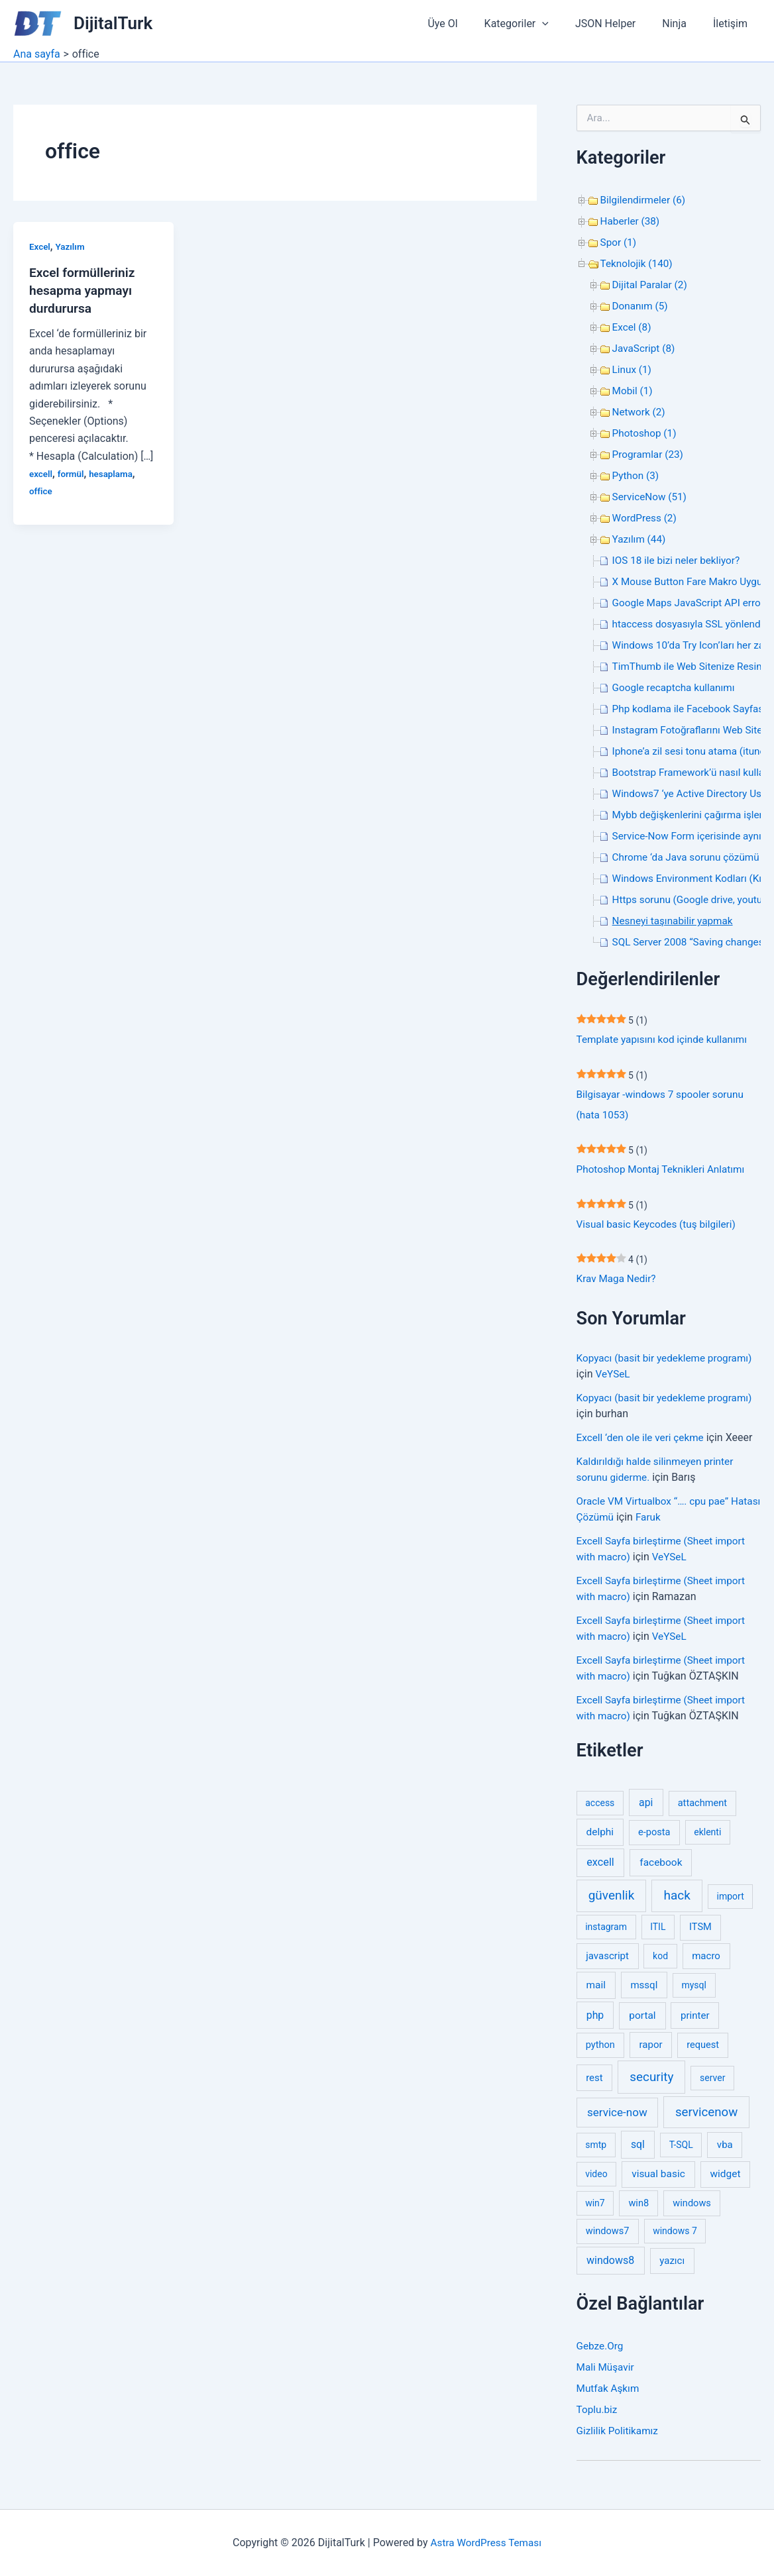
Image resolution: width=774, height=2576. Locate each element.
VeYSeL (614, 1379)
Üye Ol (466, 23)
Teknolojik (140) (638, 263)
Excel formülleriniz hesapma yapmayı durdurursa (84, 289)
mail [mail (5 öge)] (596, 1990)
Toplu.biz (598, 2415)
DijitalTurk (113, 23)
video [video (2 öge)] (596, 2179)
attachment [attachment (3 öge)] (702, 1808)
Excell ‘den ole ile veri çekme (643, 1442)
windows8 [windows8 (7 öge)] (610, 2266)
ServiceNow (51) (651, 496)
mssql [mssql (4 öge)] (643, 1990)
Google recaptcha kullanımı (676, 687)
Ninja (682, 23)
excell (41, 472)
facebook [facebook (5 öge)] (660, 1868)
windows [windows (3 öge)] (692, 2208)
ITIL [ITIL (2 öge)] (657, 1932)
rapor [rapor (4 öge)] (651, 2051)
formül (72, 472)
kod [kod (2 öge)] (660, 1962)
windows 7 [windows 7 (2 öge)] (675, 2236)
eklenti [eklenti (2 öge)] (707, 1838)
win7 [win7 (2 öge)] (595, 2208)
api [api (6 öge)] (646, 1807)
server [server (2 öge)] (712, 2083)
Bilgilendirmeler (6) (645, 199)
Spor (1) (619, 242)
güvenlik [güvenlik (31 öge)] (611, 1901)
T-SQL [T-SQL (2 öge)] (681, 2150)
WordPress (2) (646, 517)
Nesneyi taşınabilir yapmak (675, 920)
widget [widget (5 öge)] (725, 2180)
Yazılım (71, 246)
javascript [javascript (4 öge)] (607, 1962)
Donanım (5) (641, 305)
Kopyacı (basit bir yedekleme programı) (668, 1363)
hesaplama (114, 472)
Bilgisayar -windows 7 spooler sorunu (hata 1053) (664, 1106)
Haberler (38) (631, 221)
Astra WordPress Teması (486, 2542)
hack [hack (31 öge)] (677, 1901)
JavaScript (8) (645, 348)
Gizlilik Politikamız (619, 2436)
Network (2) (640, 411)
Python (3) (636, 475)
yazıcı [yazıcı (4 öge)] (672, 2267)
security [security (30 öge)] (651, 2082)
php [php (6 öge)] (595, 2020)
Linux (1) (632, 369)
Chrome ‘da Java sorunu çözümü (689, 857)
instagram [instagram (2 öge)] (606, 1932)
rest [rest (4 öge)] (594, 2083)
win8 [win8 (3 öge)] (638, 2208)
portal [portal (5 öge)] (642, 2021)
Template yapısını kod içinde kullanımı (666, 1040)
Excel (40, 246)
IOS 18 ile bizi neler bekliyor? (679, 560)
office (41, 489)
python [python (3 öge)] (600, 2051)
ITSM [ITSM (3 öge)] (700, 1933)
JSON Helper (618, 23)
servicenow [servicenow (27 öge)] (706, 2117)
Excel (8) (632, 327)
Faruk (684, 1522)
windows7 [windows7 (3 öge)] (608, 2237)
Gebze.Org (601, 2351)
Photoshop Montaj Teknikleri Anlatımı (665, 1172)
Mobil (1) (633, 390)
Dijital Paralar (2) (651, 284)
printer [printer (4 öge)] (695, 2021)
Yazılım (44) (640, 539)
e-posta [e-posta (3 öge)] (654, 1838)
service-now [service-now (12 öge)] (617, 2117)
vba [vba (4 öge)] (725, 2151)
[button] (560, 24)
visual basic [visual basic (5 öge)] (658, 2180)
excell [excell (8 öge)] (600, 1868)
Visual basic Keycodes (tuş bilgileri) (660, 1228)
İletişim (733, 23)
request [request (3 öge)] (703, 2051)
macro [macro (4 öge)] (706, 1962)
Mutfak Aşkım (609, 2394)
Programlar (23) (649, 454)
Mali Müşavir (607, 2373)
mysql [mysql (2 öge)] (693, 1990)
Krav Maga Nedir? (618, 1283)
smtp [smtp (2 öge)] (595, 2150)
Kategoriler (535, 24)
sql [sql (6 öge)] (638, 2150)
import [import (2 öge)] (730, 1902)
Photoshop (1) (645, 433)
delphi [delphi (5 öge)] (600, 1838)
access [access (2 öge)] (599, 1808)
